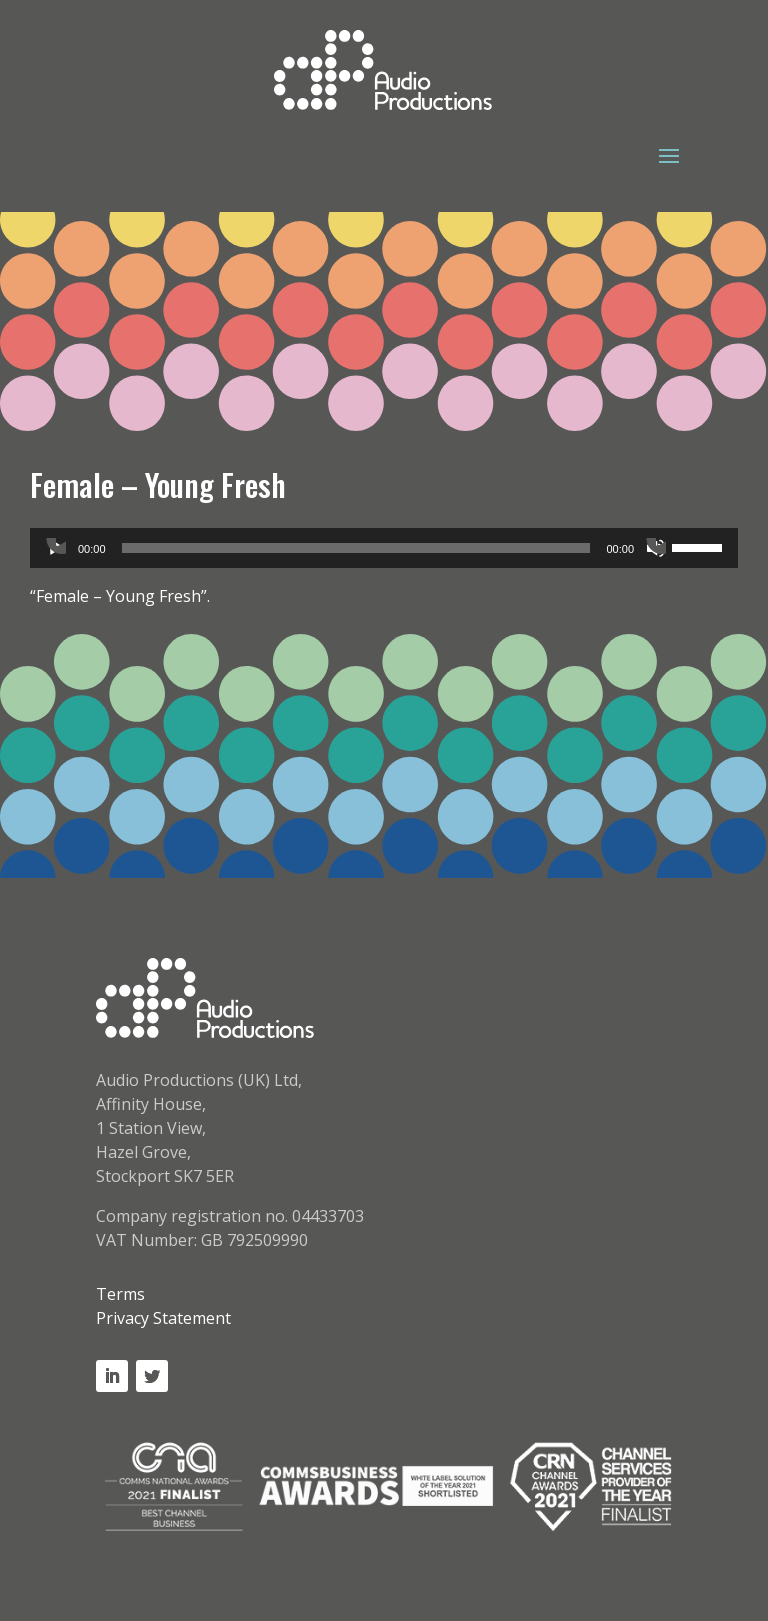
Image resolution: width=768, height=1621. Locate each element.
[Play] (56, 548)
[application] (384, 548)
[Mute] (656, 548)
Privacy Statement (163, 1318)
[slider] (356, 548)
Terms (120, 1294)
